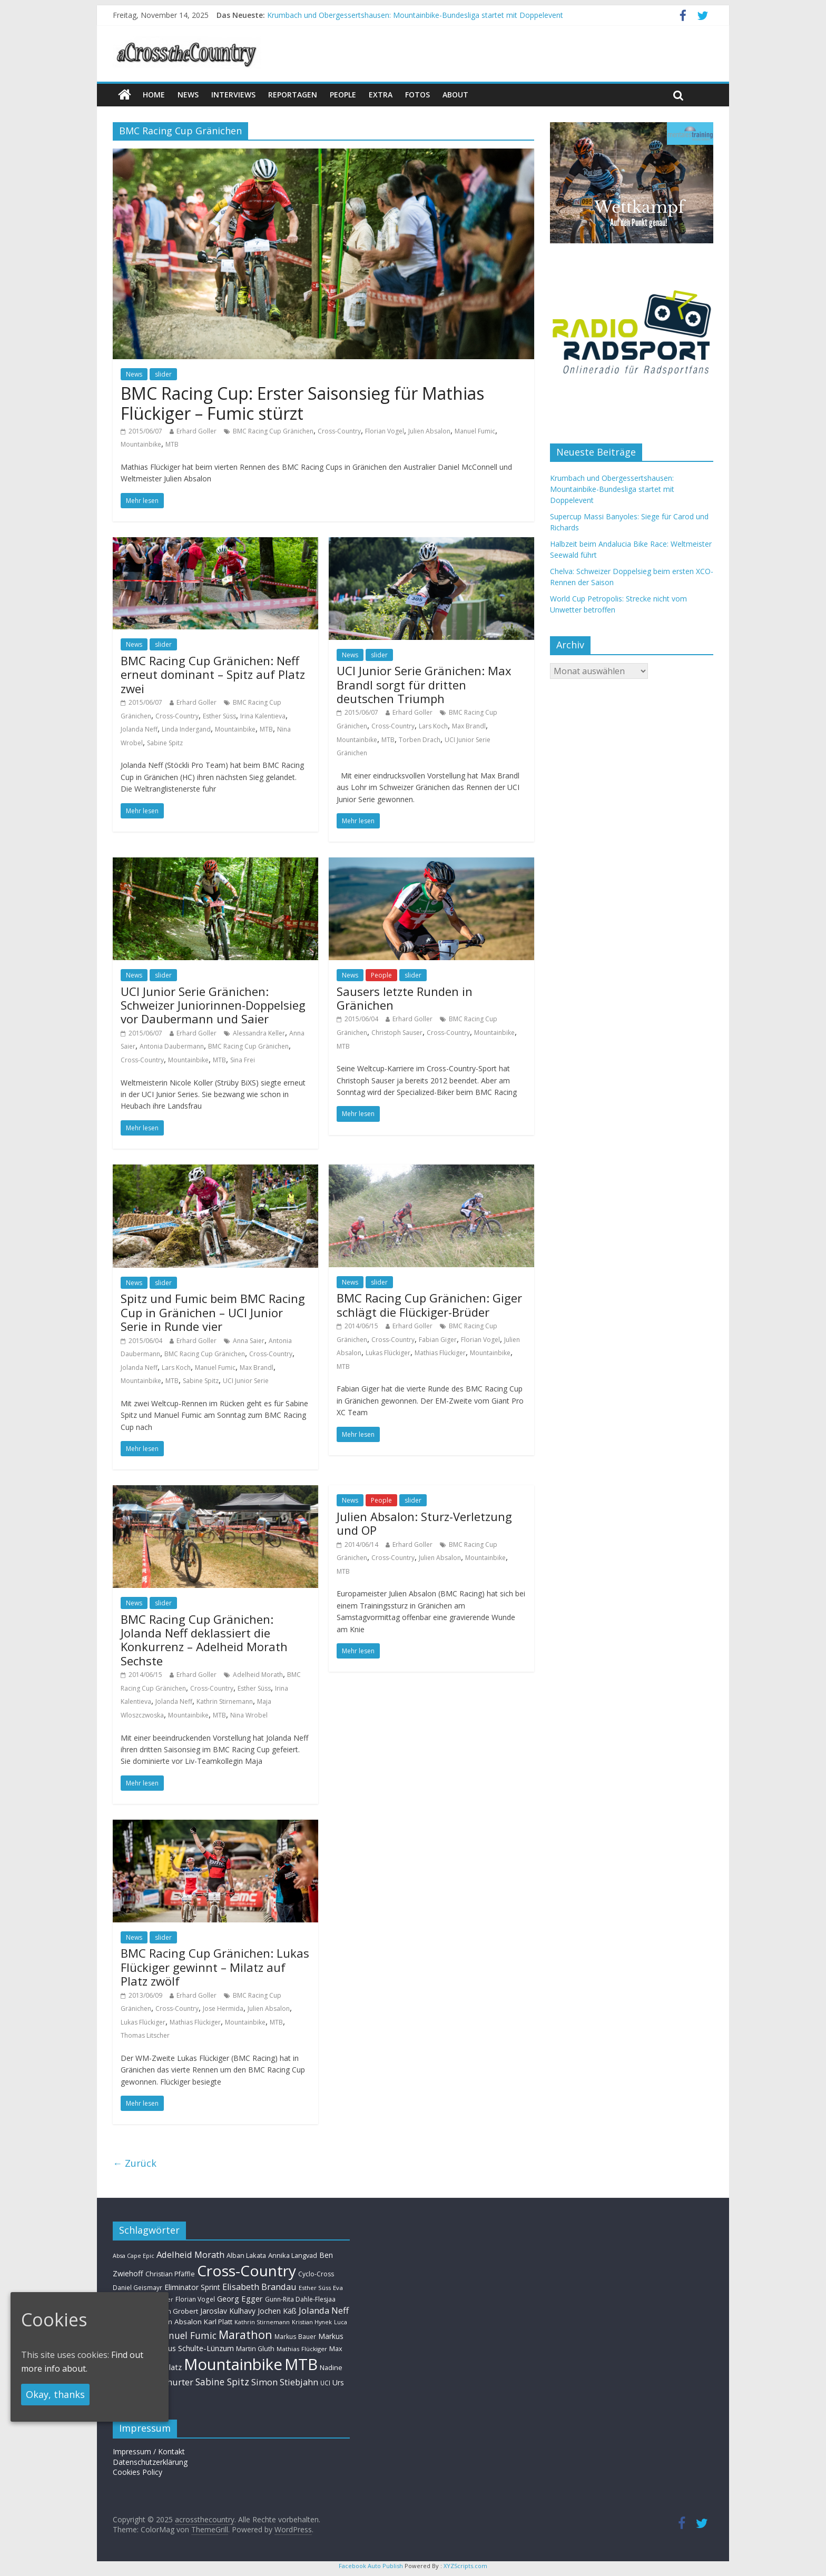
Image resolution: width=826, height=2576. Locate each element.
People (343, 95)
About (455, 95)
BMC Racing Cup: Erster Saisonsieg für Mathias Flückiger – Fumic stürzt (302, 403)
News (134, 374)
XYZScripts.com (465, 2566)
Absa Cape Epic (133, 2255)
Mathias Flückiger (440, 1352)
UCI (325, 2382)
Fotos (417, 95)
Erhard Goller (196, 431)
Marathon (245, 2334)
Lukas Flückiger (388, 1352)
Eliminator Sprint (192, 2287)
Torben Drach (419, 739)
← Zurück (134, 2163)
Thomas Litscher (145, 2035)
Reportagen (292, 95)
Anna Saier (248, 1340)
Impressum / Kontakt (149, 2451)
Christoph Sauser (396, 1032)
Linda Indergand (186, 729)
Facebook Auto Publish (371, 2566)
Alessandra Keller (259, 1033)
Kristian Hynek (312, 2322)
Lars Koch (433, 726)
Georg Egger (240, 2298)
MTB (172, 444)
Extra (380, 95)
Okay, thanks (55, 2394)
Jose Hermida (223, 2008)
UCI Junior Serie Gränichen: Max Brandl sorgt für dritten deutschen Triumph (424, 684)
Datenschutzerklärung (150, 2462)
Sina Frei (242, 1059)
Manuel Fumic (475, 431)
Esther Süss (219, 716)
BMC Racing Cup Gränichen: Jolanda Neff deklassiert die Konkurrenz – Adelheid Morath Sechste (204, 1640)
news (188, 95)
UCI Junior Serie (246, 1380)
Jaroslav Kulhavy (227, 2311)
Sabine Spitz (165, 742)
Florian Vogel (384, 431)
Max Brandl (469, 726)
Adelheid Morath (258, 1674)
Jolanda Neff (139, 729)
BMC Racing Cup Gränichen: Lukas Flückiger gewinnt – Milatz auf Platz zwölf (215, 1967)
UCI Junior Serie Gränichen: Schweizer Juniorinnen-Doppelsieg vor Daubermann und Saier (213, 1005)
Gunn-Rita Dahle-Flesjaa (300, 2299)
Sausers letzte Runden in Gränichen (405, 998)
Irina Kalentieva (263, 716)
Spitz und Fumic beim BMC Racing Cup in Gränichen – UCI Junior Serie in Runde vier (213, 1312)
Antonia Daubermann (172, 1046)
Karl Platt (218, 2321)
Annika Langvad (292, 2255)
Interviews (233, 95)
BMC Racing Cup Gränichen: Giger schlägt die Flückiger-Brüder (429, 1304)
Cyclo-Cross (316, 2273)
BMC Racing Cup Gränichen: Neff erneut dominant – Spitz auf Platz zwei (213, 674)
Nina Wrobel (249, 1715)
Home (154, 95)
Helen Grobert (175, 2311)
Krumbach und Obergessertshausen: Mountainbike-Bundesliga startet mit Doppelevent (415, 15)
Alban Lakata (246, 2255)
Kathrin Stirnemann (224, 1701)
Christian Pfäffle (170, 2273)
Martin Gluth (255, 2348)
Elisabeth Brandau (259, 2287)
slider (163, 374)
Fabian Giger (438, 1339)
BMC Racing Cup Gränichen (273, 431)
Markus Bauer (295, 2336)
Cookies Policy (137, 2472)
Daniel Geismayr (137, 2287)
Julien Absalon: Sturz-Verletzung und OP (424, 1523)
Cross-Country (339, 431)
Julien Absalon (429, 431)
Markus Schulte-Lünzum (192, 2348)
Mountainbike (141, 444)
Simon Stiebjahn (284, 2382)
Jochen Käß (277, 2311)
